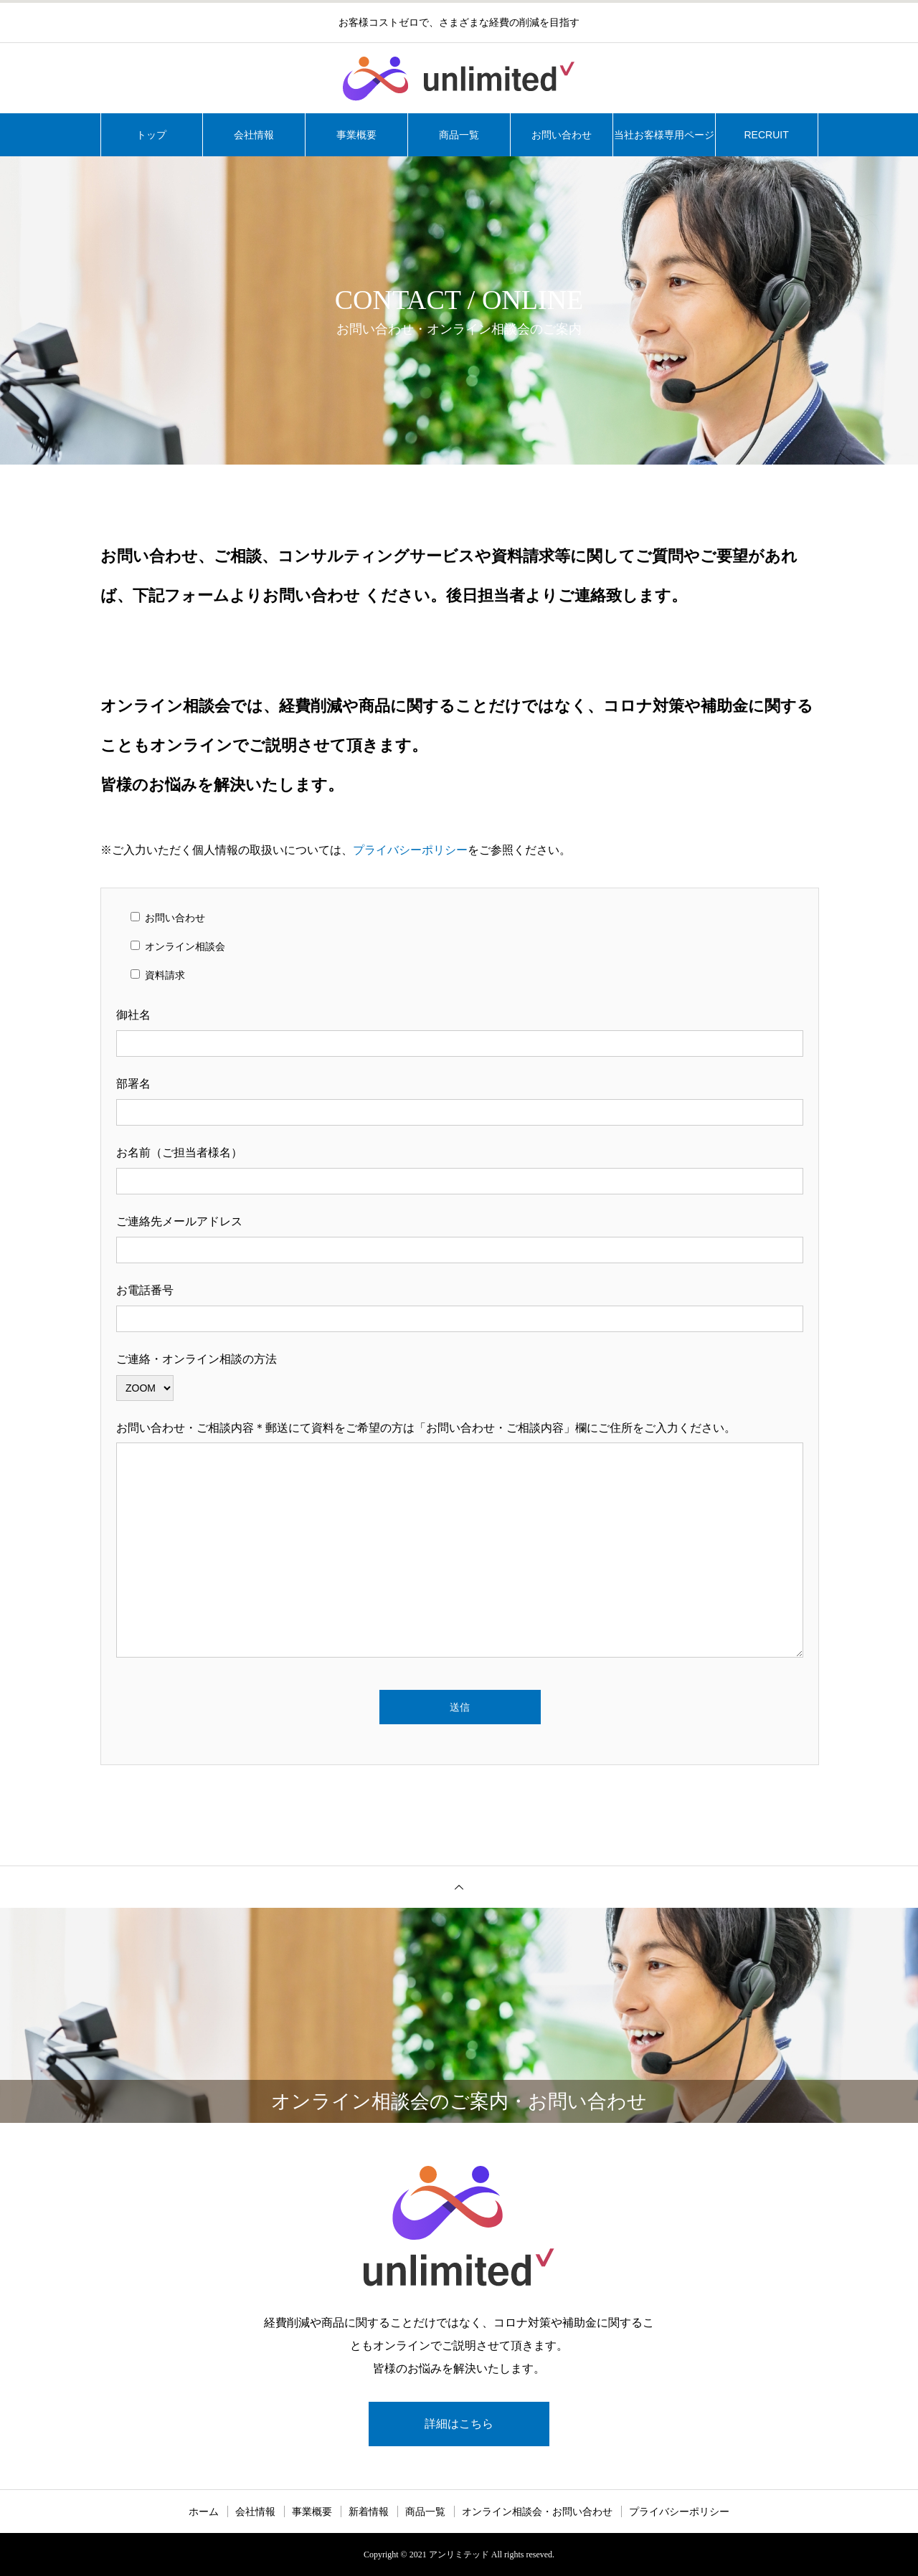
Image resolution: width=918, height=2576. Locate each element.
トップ (151, 135)
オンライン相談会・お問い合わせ (537, 2511)
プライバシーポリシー (410, 850)
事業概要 (356, 135)
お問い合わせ (561, 135)
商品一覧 (459, 135)
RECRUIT (766, 135)
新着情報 (369, 2511)
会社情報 (254, 135)
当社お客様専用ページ (664, 135)
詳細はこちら (459, 2424)
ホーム (204, 2511)
